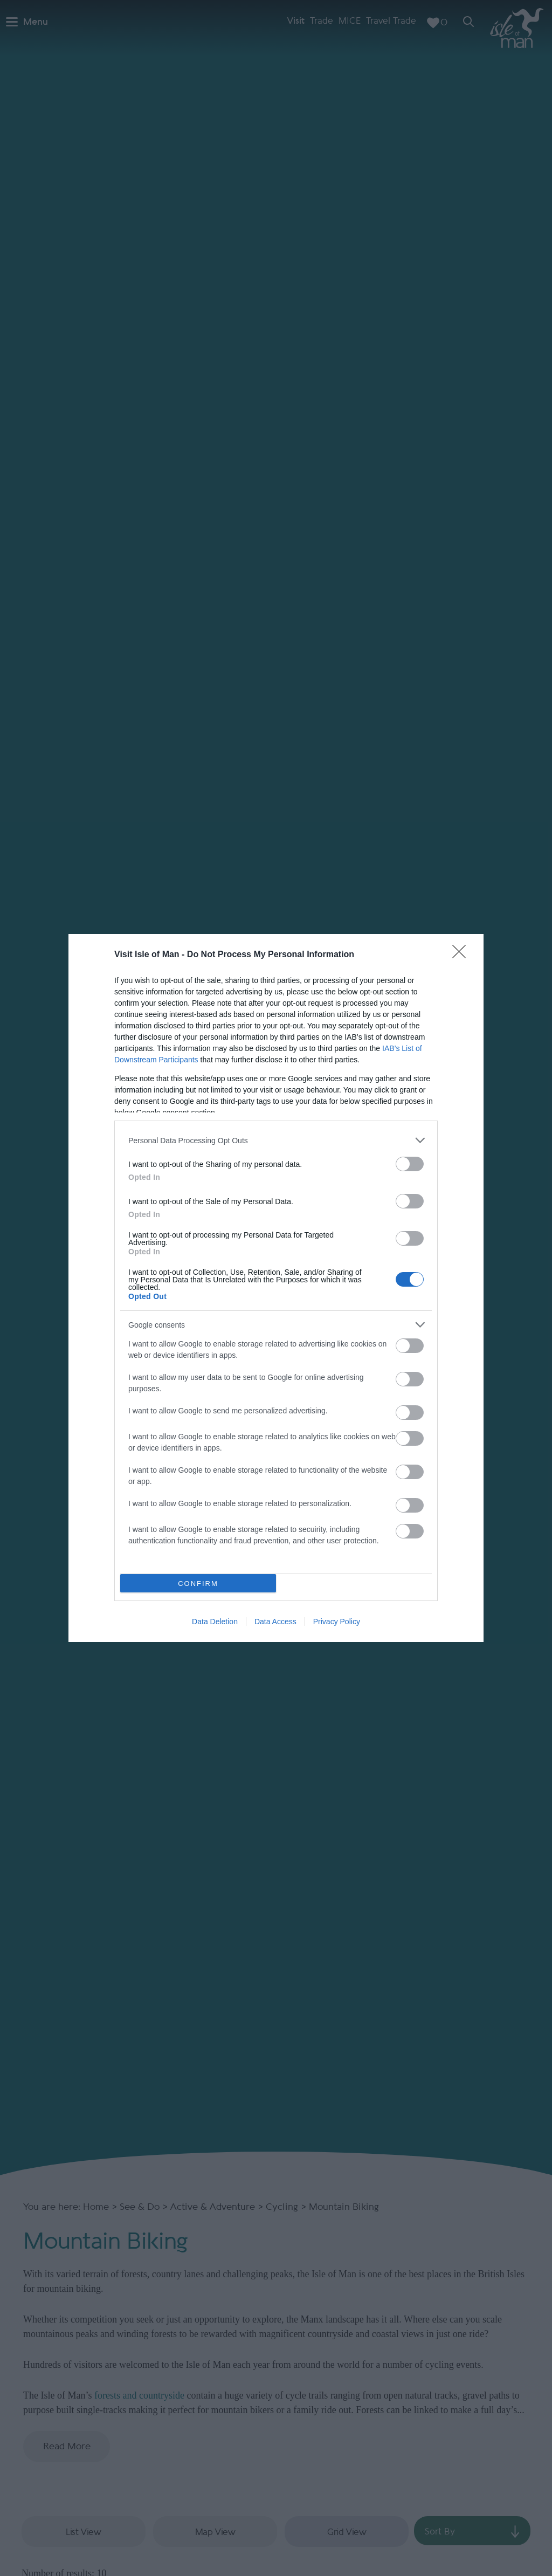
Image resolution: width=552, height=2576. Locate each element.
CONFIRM (198, 1583)
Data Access (275, 1621)
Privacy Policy (336, 1621)
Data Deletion (215, 1621)
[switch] (410, 1164)
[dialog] (276, 1288)
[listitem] (276, 1140)
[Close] (462, 955)
